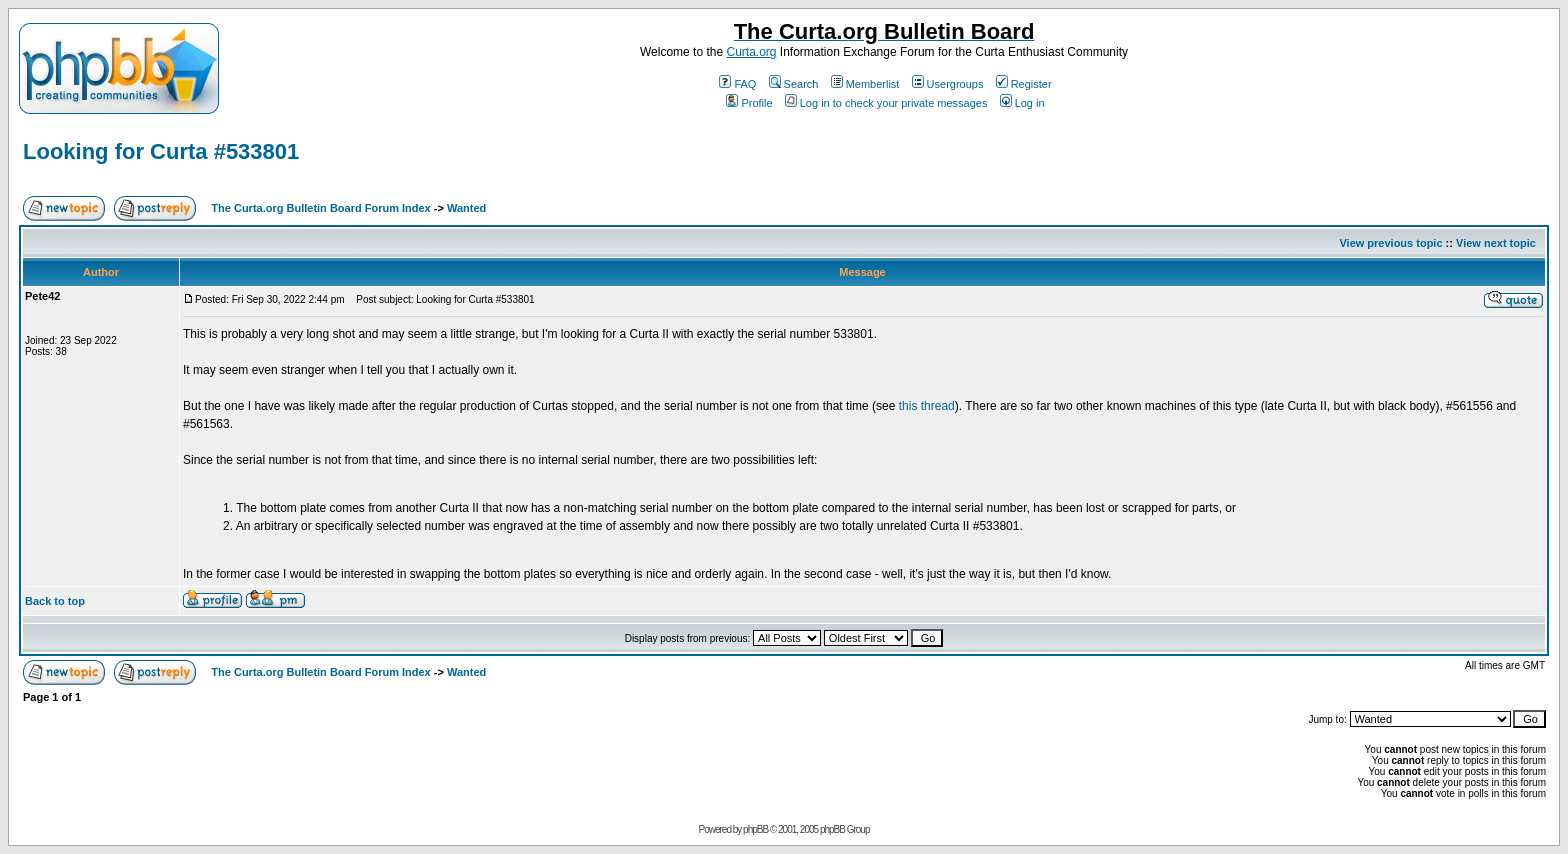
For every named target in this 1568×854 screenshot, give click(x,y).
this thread (927, 406)
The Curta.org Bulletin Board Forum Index (320, 208)
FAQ (737, 84)
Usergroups (948, 84)
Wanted (466, 208)
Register (1024, 84)
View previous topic (1390, 243)
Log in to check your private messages (886, 103)
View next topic (1496, 243)
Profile (749, 103)
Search (794, 84)
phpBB (755, 829)
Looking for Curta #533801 (161, 151)
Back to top (55, 601)
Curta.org (751, 52)
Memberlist (865, 84)
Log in (1022, 103)
